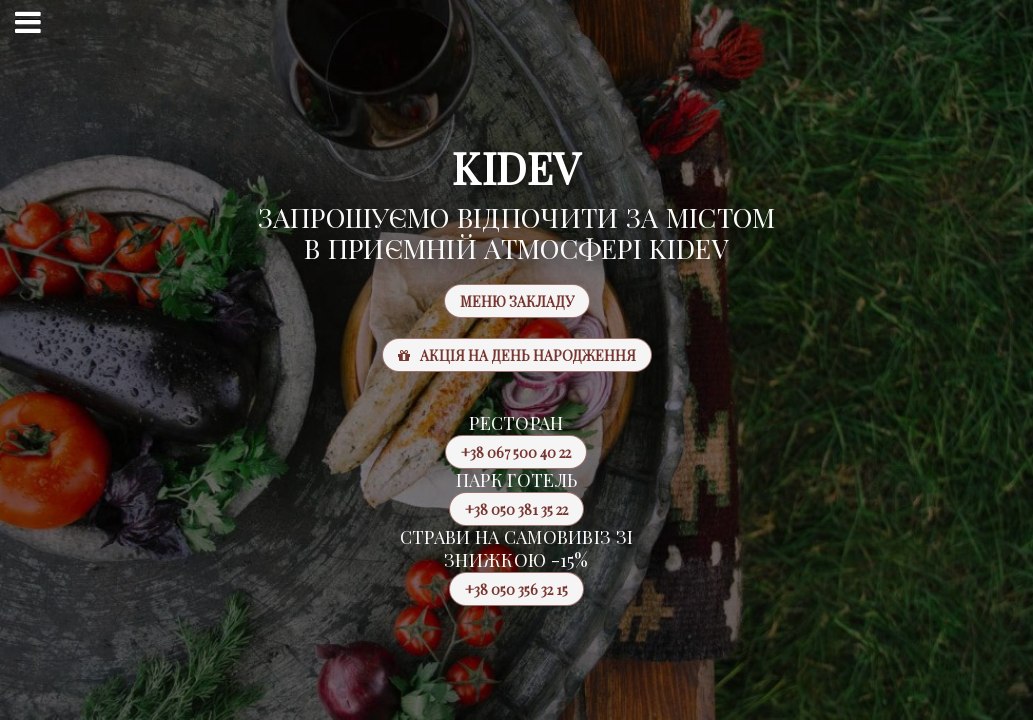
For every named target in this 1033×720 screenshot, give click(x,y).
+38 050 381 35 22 (508, 509)
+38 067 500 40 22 (508, 452)
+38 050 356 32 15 (508, 589)
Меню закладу (517, 301)
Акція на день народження (517, 355)
